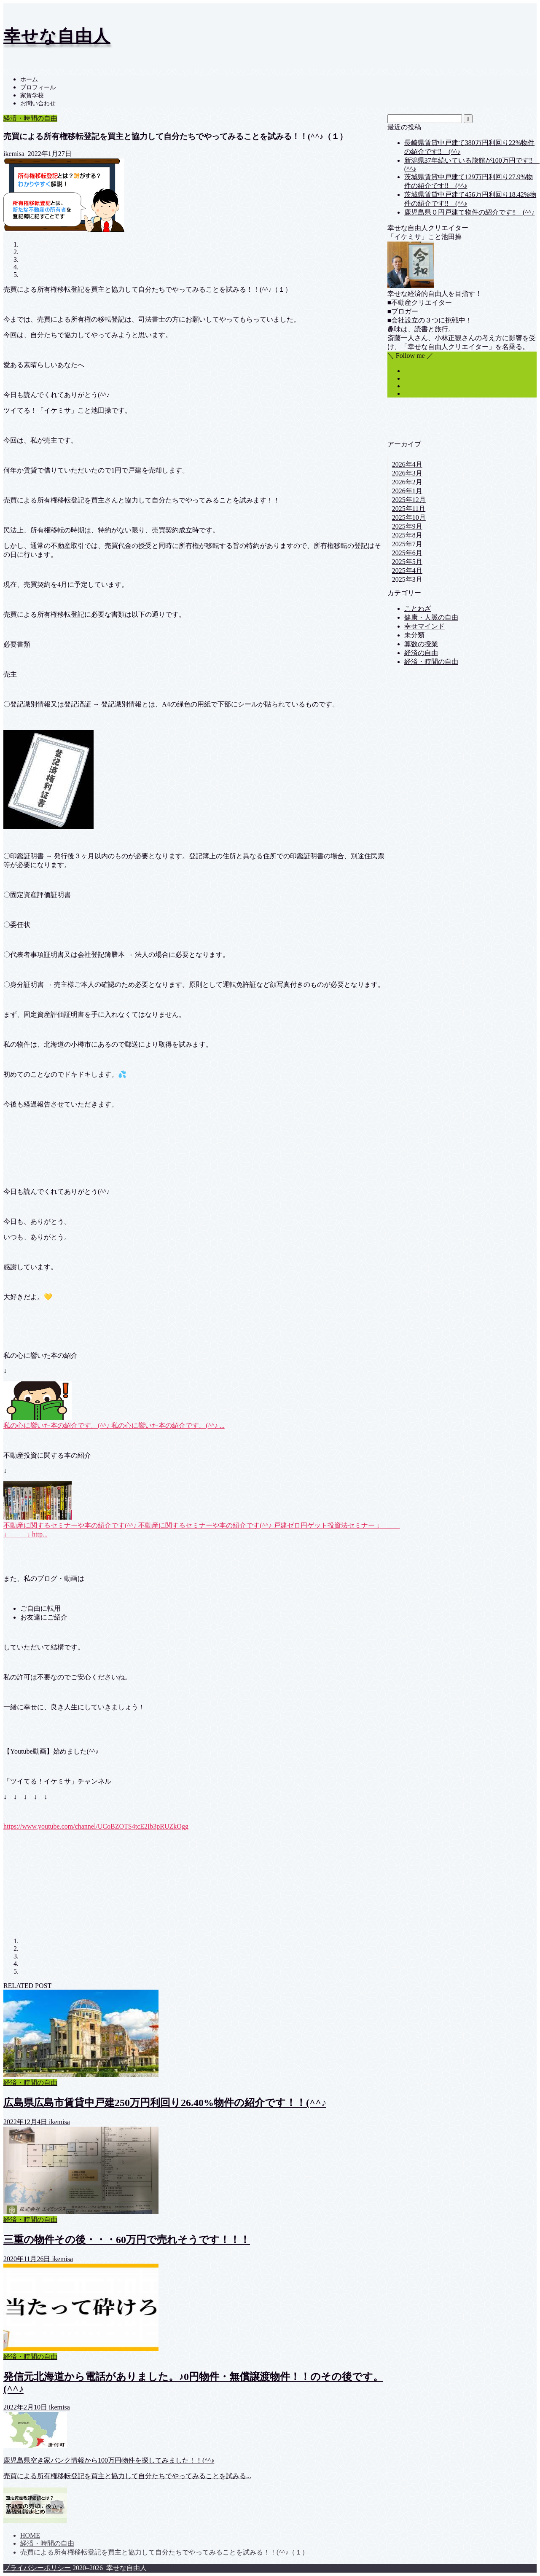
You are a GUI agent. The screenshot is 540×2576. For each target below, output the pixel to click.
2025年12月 (409, 499)
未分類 (414, 635)
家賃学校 (32, 95)
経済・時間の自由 (30, 118)
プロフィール (38, 87)
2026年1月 (407, 490)
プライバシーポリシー (37, 2567)
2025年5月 (407, 561)
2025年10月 (409, 517)
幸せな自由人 (56, 36)
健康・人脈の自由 (431, 617)
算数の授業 (421, 643)
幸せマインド (424, 626)
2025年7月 (407, 544)
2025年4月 (407, 570)
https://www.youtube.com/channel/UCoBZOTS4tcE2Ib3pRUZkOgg (95, 1826)
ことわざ (417, 608)
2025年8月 (407, 535)
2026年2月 (407, 482)
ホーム (29, 79)
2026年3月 (407, 473)
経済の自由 (421, 652)
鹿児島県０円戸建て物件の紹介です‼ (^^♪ (469, 212)
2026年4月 (407, 464)
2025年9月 (407, 526)
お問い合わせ (38, 103)
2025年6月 (407, 552)
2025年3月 (407, 579)
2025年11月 (408, 508)
